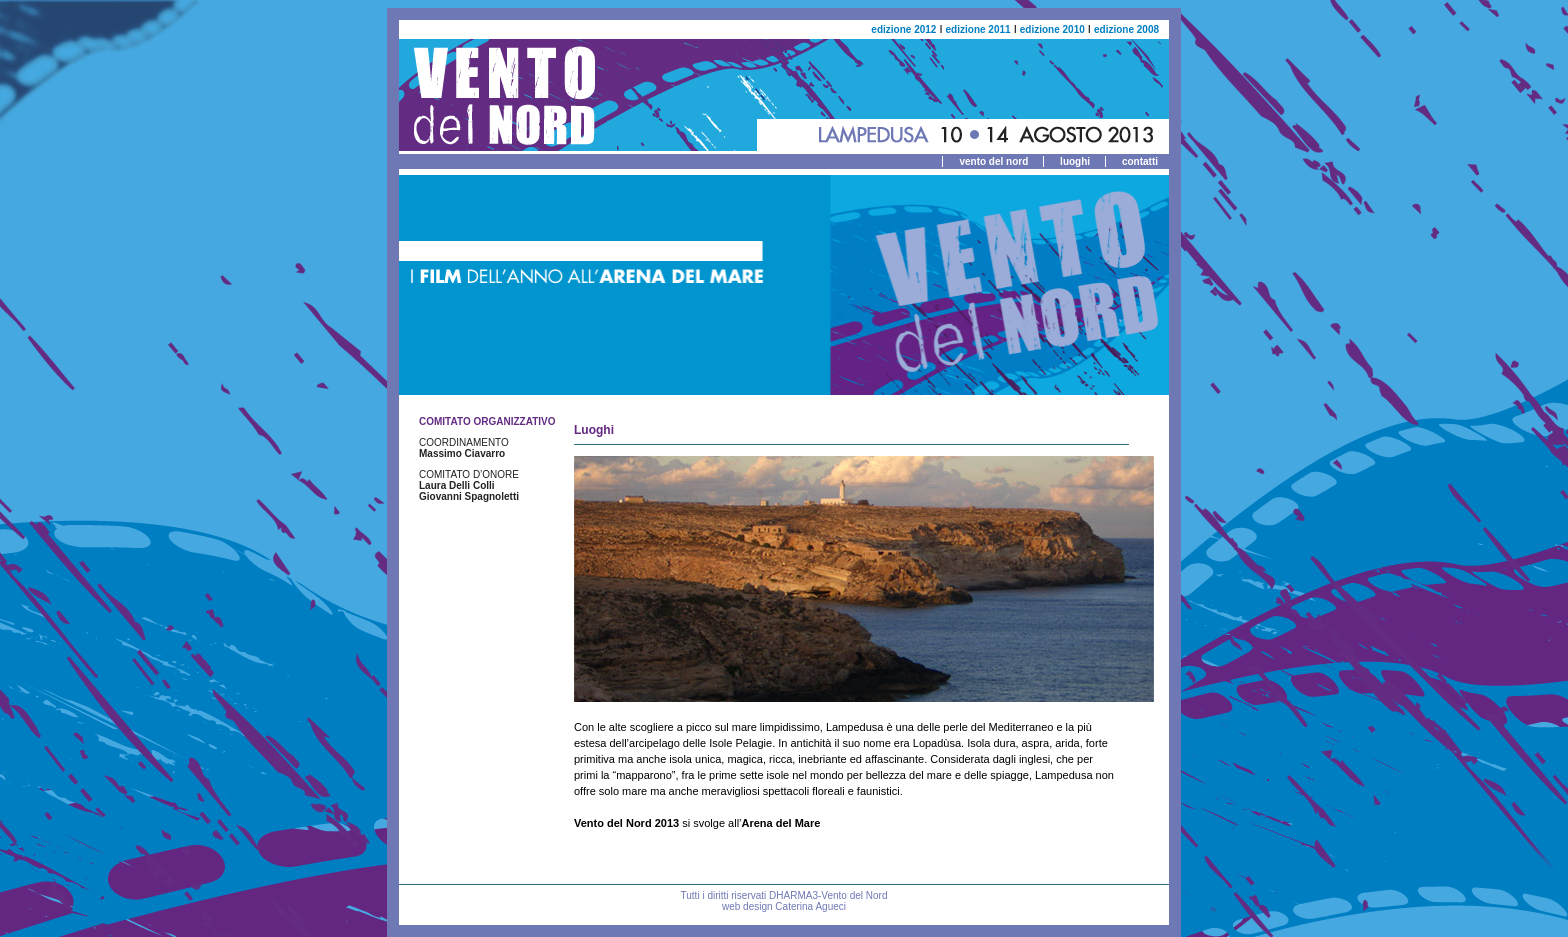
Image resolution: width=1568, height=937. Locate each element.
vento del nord (993, 161)
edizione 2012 (903, 29)
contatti (1140, 161)
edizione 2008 (1126, 29)
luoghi (1075, 161)
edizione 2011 (978, 29)
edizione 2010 (1052, 29)
